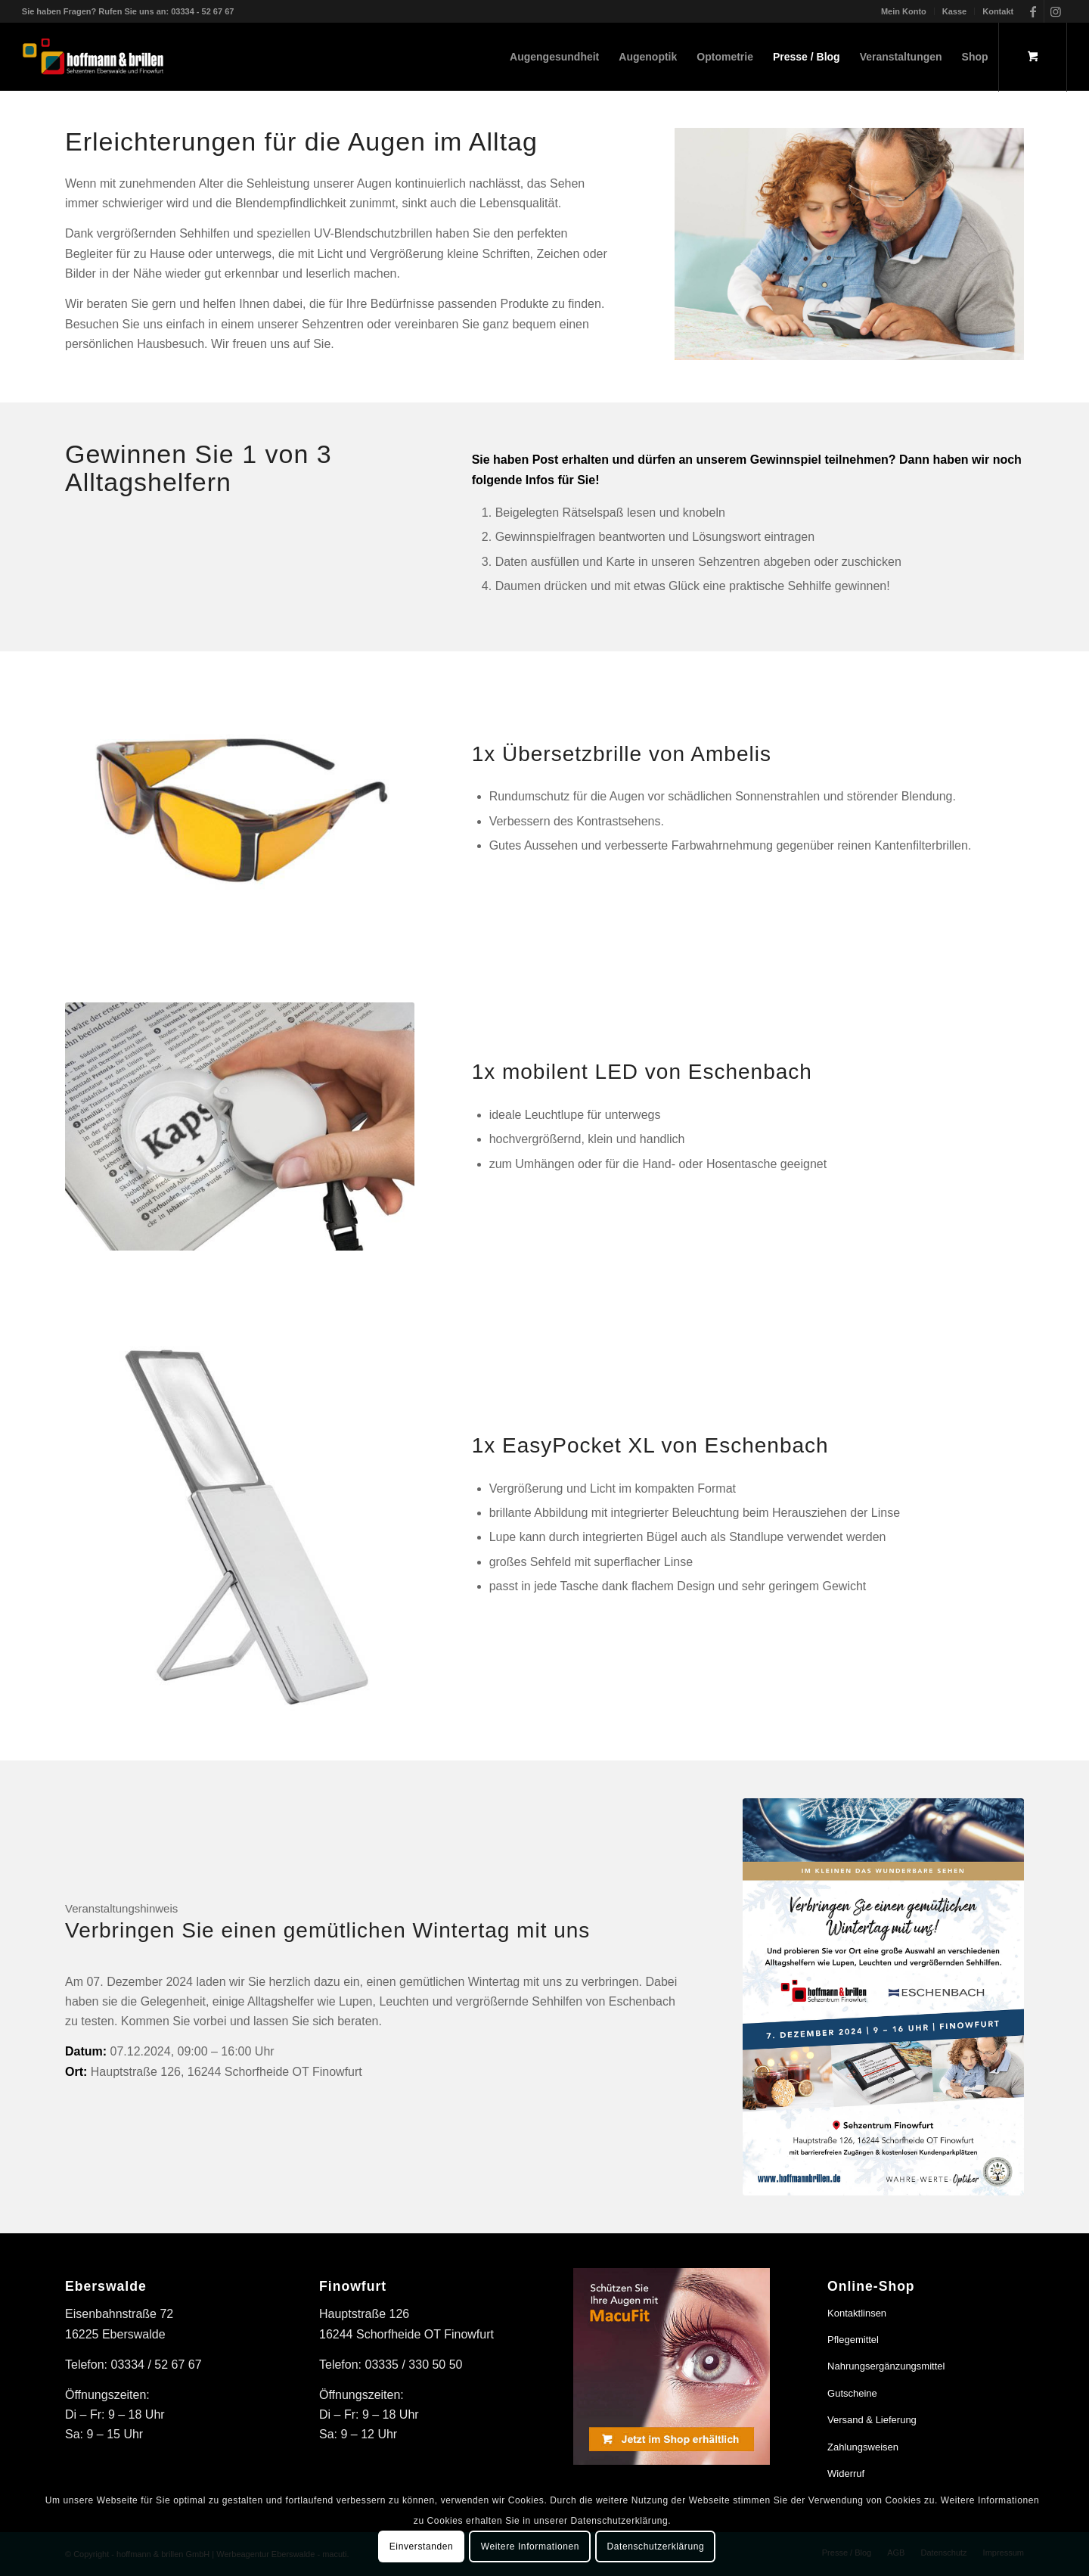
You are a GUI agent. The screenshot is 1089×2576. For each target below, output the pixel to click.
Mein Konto (903, 11)
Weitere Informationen (530, 2546)
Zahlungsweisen (862, 2447)
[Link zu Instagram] (1055, 11)
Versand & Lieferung (872, 2419)
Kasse (954, 11)
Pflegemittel (853, 2339)
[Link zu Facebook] (1033, 11)
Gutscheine (852, 2393)
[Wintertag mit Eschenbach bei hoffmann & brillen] (883, 1997)
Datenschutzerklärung (656, 2546)
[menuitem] (904, 11)
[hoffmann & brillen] (93, 57)
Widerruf (845, 2473)
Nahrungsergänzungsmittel (886, 2366)
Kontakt (997, 11)
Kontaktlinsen (856, 2313)
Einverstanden (421, 2546)
